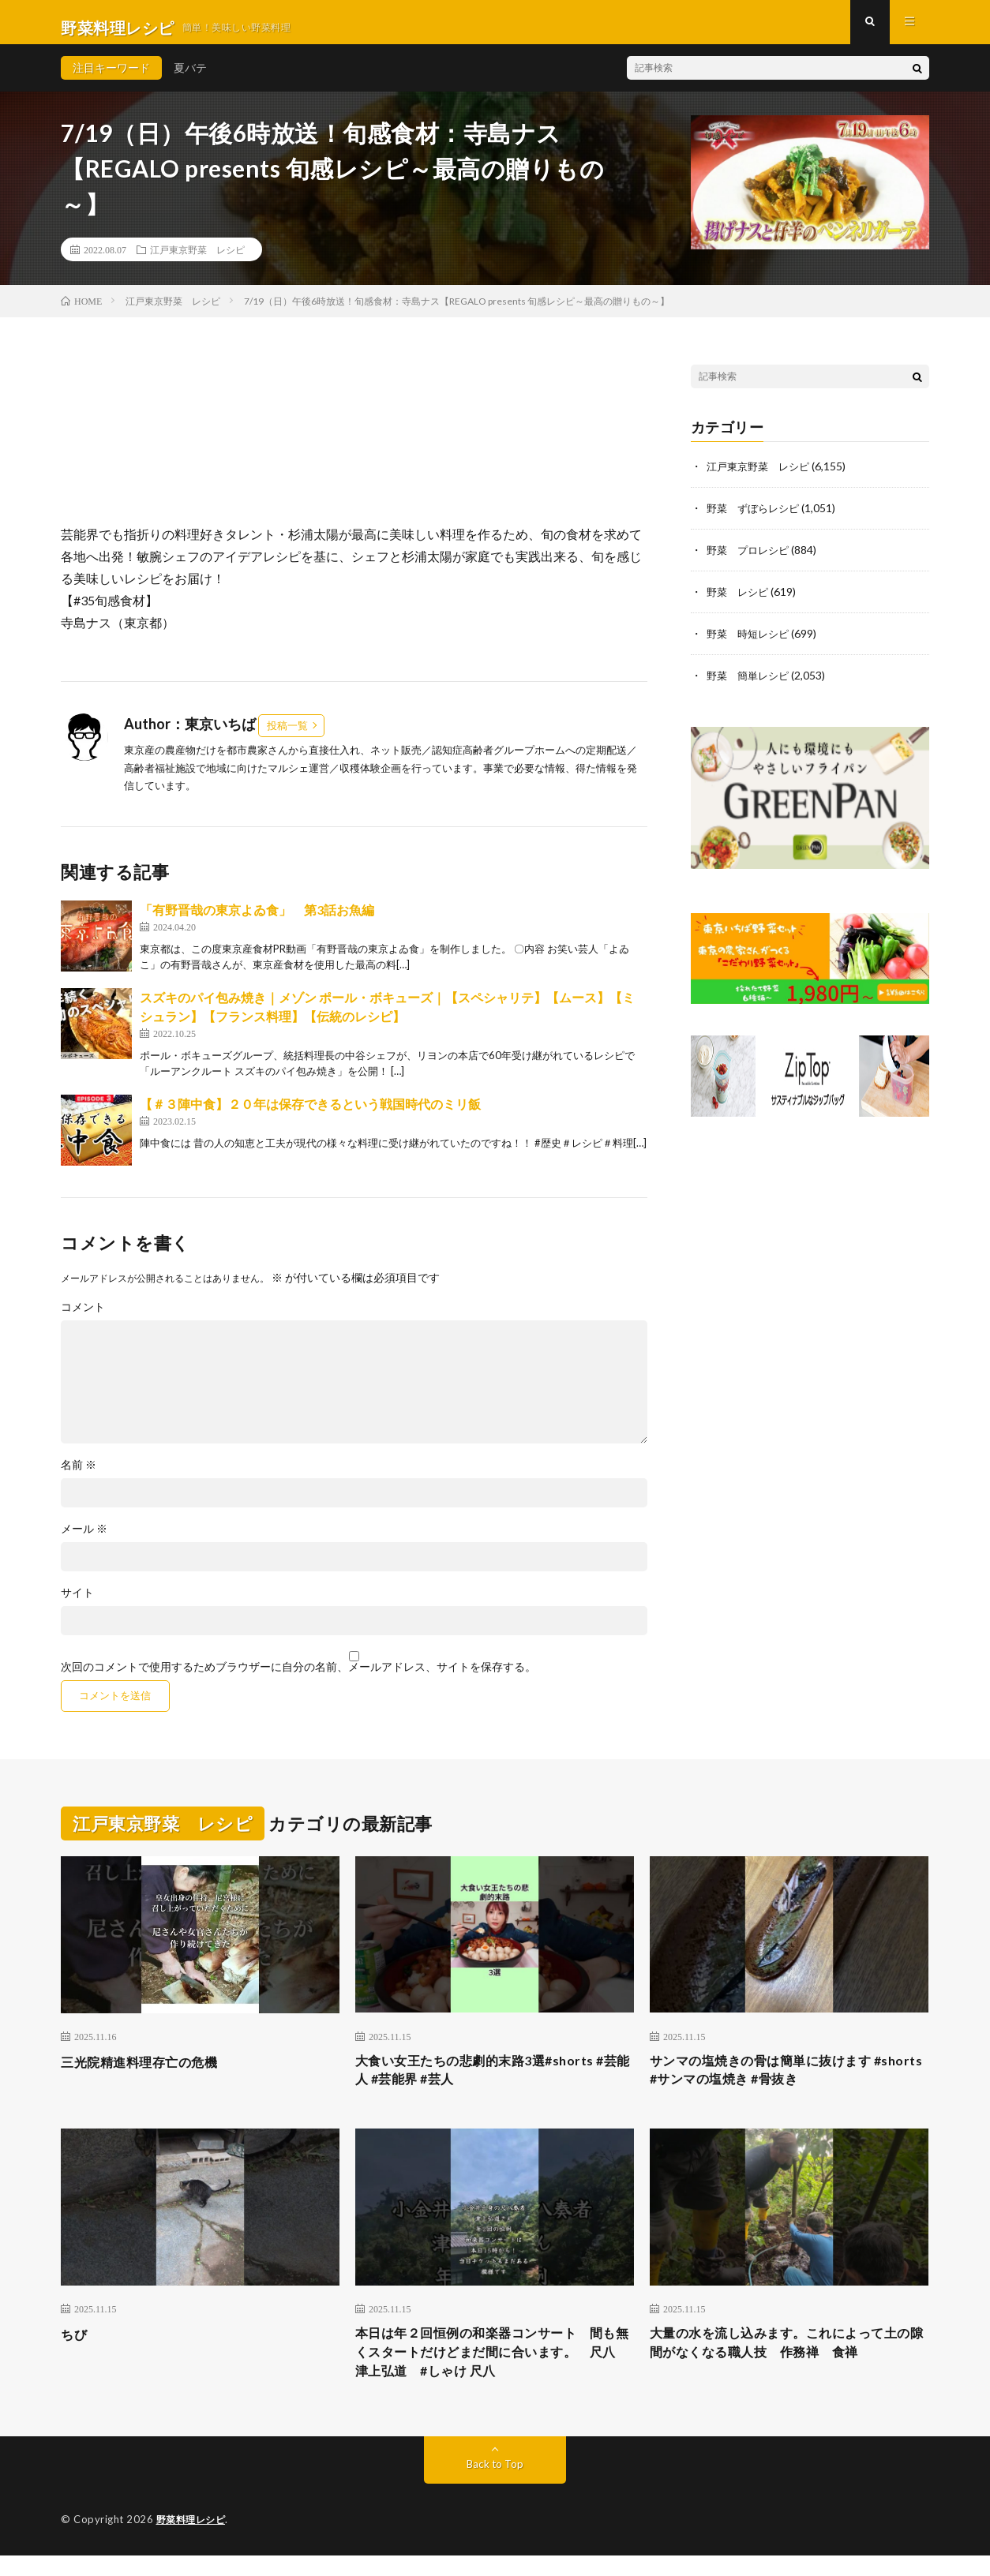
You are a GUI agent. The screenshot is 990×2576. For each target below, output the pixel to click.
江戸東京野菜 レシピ (197, 260)
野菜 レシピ (740, 600)
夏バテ (190, 78)
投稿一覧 (287, 736)
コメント (83, 1318)
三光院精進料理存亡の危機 (148, 2072)
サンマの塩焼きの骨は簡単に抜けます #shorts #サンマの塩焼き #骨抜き (774, 2083)
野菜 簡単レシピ (751, 682)
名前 (78, 1475)
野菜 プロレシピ (751, 559)
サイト (77, 1603)
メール (84, 1539)
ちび (75, 2348)
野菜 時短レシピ (751, 641)
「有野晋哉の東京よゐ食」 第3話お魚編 (257, 920)
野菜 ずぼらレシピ (756, 518)
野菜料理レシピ (193, 2540)
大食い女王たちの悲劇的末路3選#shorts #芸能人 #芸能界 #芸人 (493, 2083)
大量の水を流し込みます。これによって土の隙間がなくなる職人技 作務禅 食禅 (789, 2359)
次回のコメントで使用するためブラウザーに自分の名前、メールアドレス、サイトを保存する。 (298, 1677)
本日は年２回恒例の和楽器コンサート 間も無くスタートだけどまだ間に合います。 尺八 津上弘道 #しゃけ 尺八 (494, 2370)
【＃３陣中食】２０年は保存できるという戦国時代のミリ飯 (310, 1114)
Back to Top (495, 2485)
